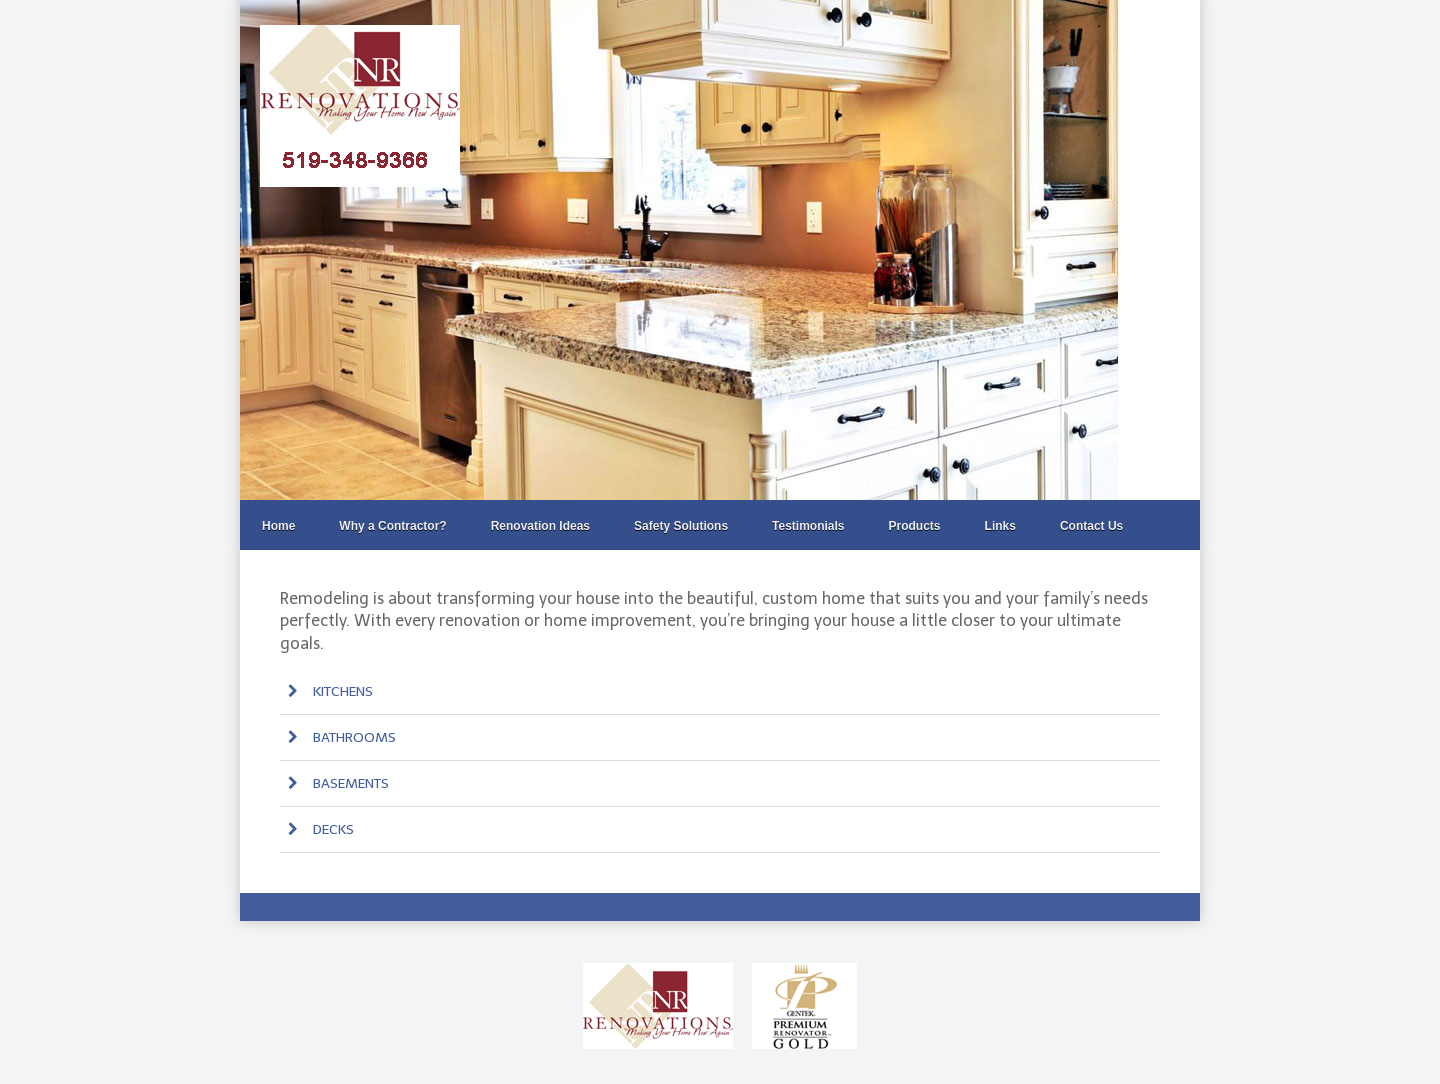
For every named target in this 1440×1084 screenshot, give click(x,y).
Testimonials (808, 526)
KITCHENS (328, 691)
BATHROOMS (339, 737)
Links (1000, 526)
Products (915, 526)
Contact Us (1091, 526)
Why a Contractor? (392, 526)
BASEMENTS (336, 783)
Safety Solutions (681, 526)
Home (278, 526)
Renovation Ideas (540, 526)
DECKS (318, 829)
